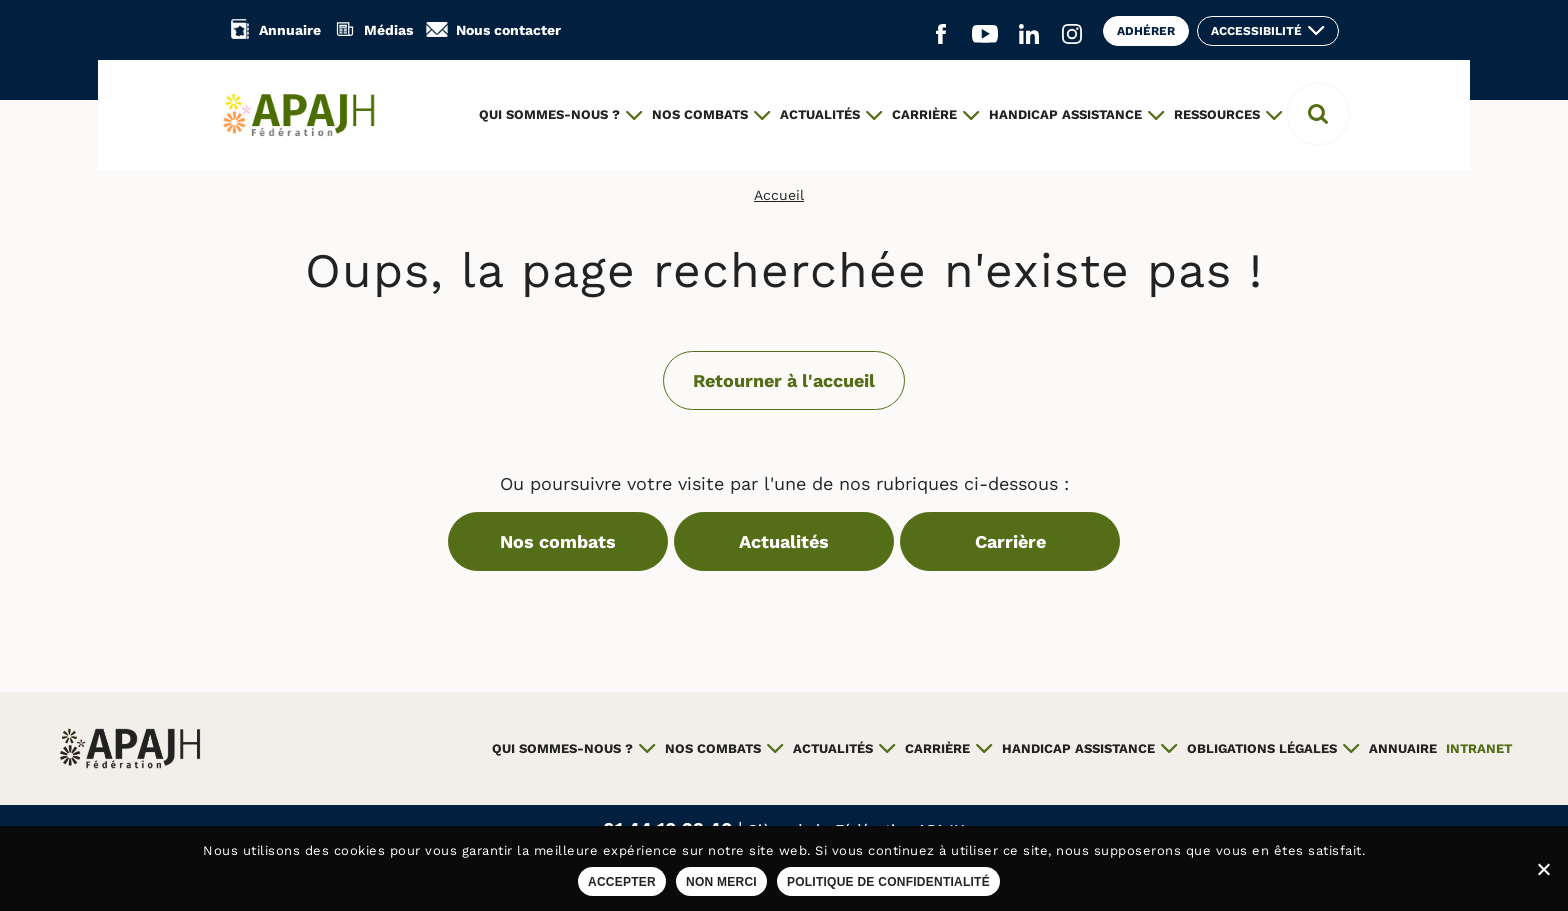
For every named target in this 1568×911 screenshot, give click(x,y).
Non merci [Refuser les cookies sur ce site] (721, 882)
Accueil (779, 195)
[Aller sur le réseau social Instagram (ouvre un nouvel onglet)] (1072, 35)
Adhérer (1146, 31)
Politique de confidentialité (888, 882)
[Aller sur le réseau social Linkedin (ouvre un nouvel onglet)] (1029, 35)
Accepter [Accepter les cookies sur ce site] (622, 882)
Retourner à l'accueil (784, 380)
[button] (1318, 114)
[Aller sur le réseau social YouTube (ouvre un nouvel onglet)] (985, 35)
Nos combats (558, 541)
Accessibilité (1256, 31)
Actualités (784, 541)
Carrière (1010, 541)
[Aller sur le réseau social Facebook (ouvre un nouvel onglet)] (941, 35)
